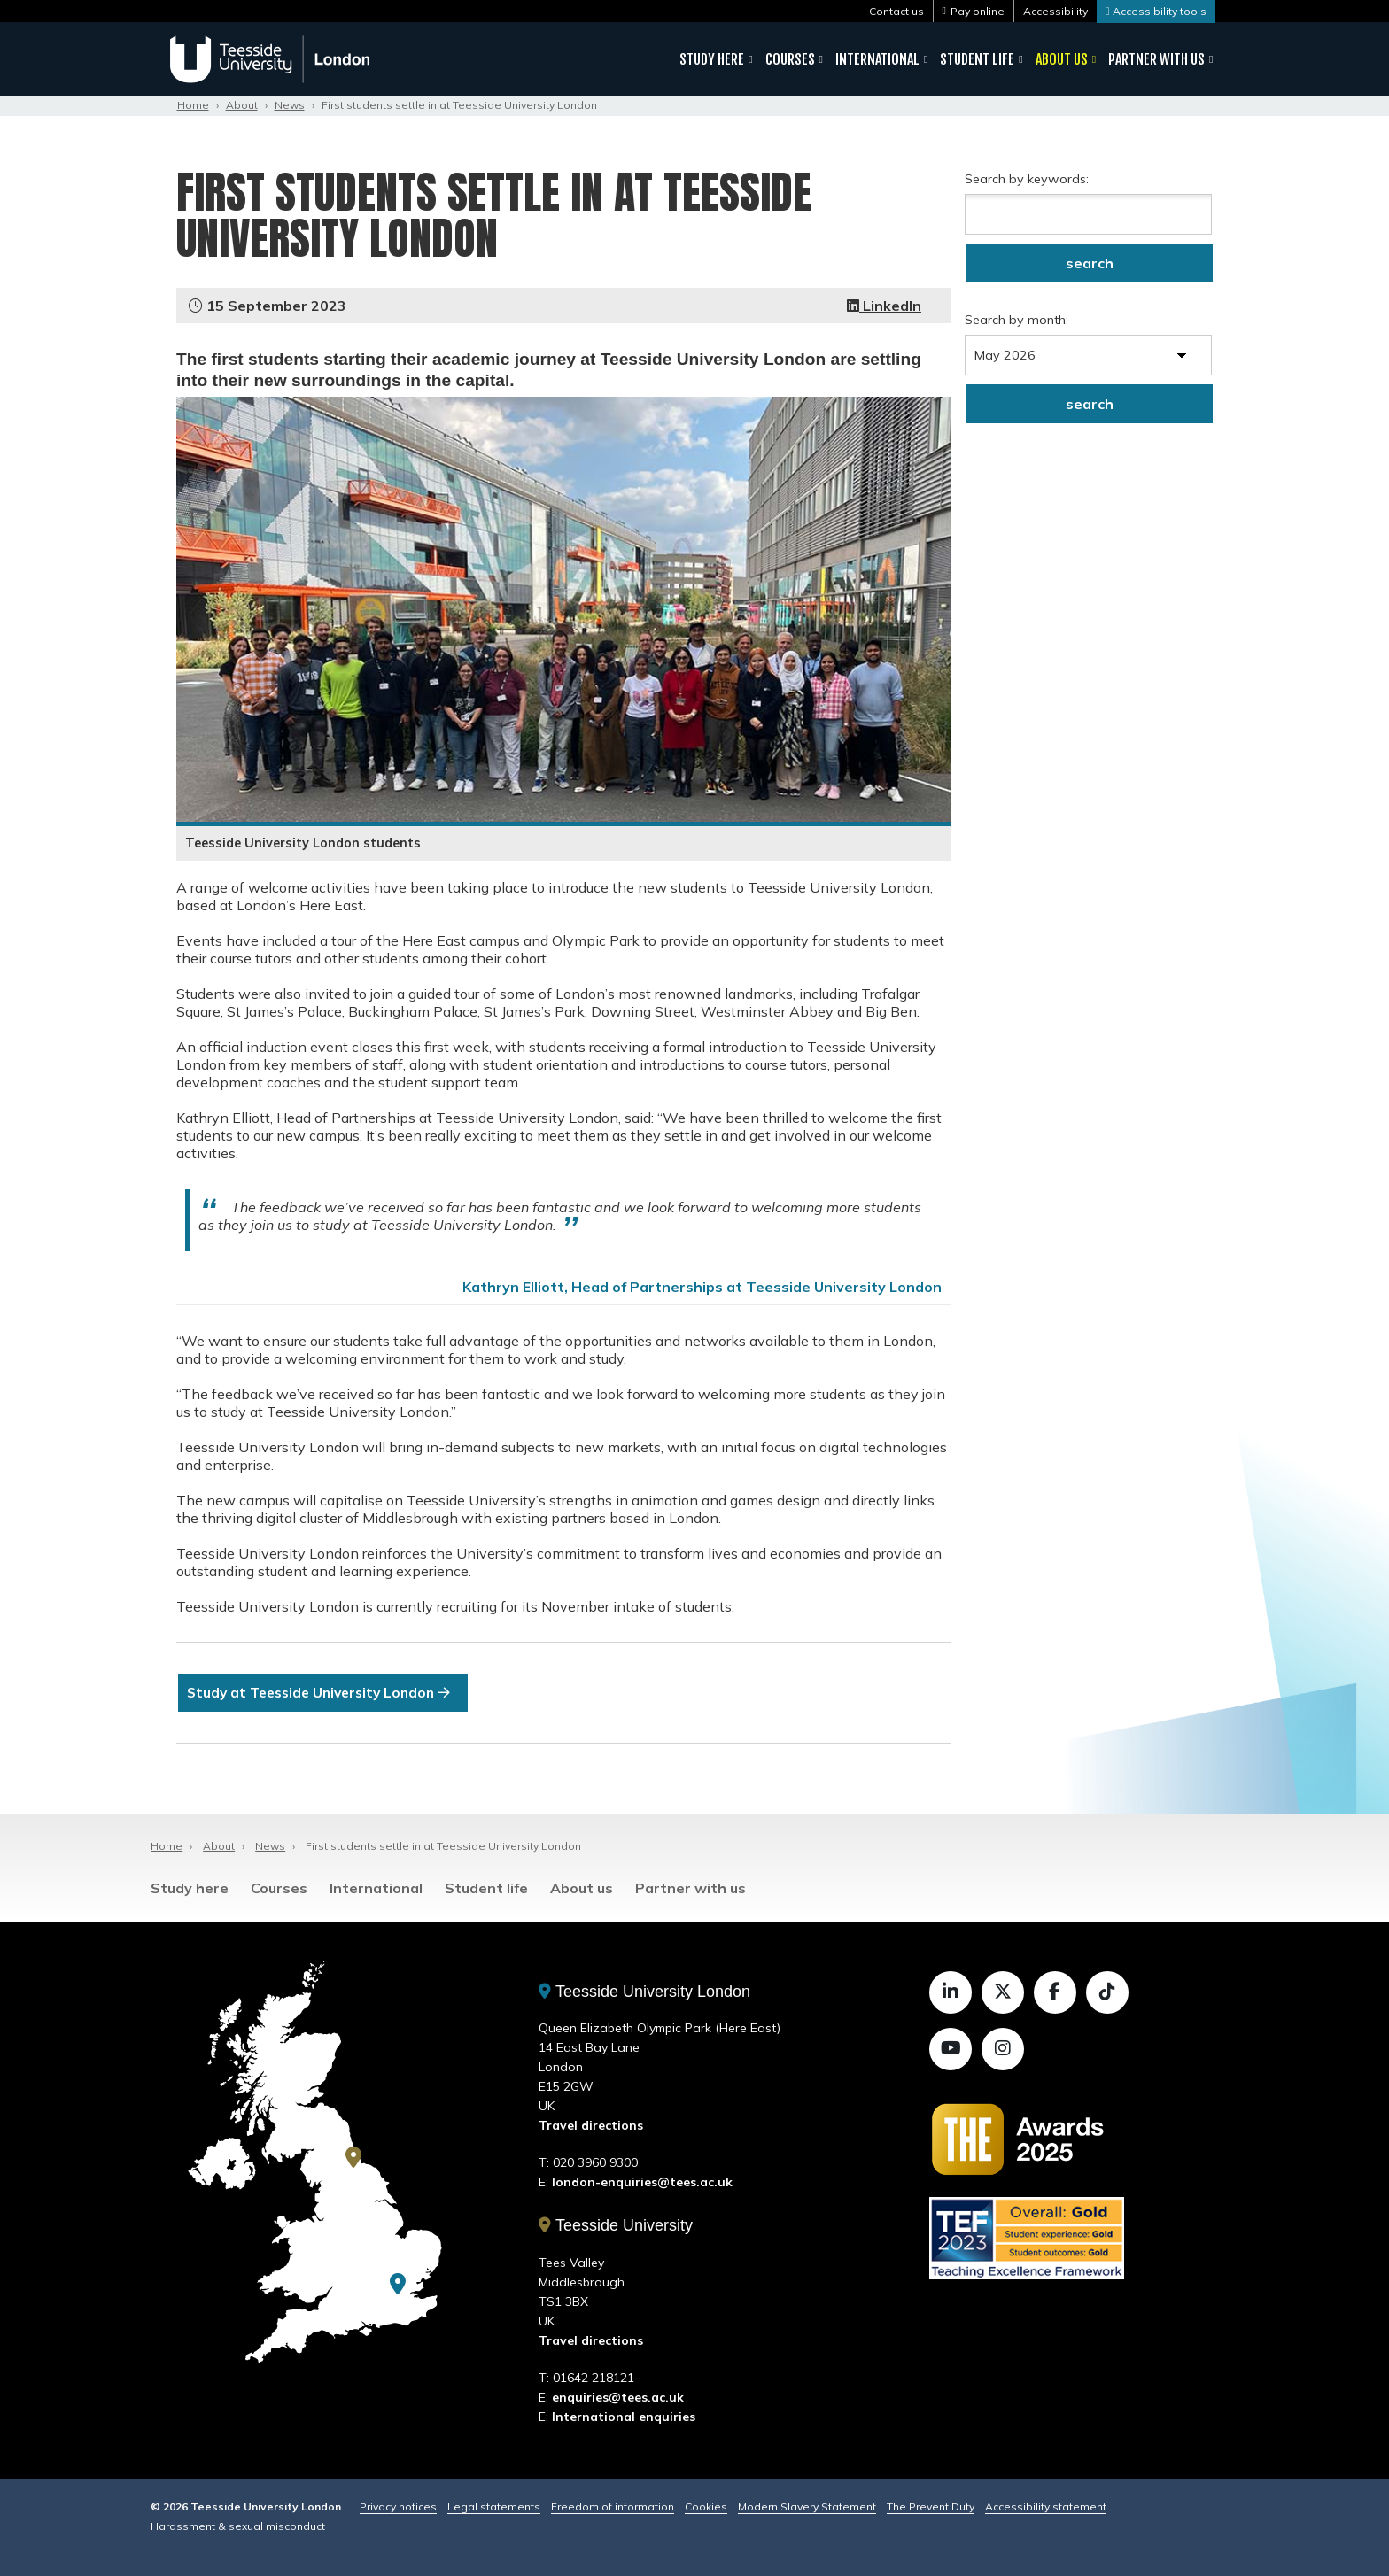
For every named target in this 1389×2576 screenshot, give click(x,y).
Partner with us (1156, 59)
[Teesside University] (353, 2157)
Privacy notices (398, 2506)
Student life (977, 59)
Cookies (706, 2506)
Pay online (978, 11)
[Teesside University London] (398, 2284)
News (290, 105)
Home (193, 105)
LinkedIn (884, 305)
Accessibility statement (1045, 2506)
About (242, 105)
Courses (790, 59)
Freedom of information (612, 2506)
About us (1062, 59)
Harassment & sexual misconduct (238, 2526)
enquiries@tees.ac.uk (618, 2397)
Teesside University (616, 2226)
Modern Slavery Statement (807, 2506)
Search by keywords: (1027, 179)
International (877, 59)
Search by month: (1016, 320)
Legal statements (493, 2506)
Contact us (896, 11)
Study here (711, 59)
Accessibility (1055, 11)
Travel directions (591, 2126)
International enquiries (623, 2417)
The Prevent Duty (930, 2506)
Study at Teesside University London (325, 1693)
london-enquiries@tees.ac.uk (642, 2183)
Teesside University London (644, 1992)
